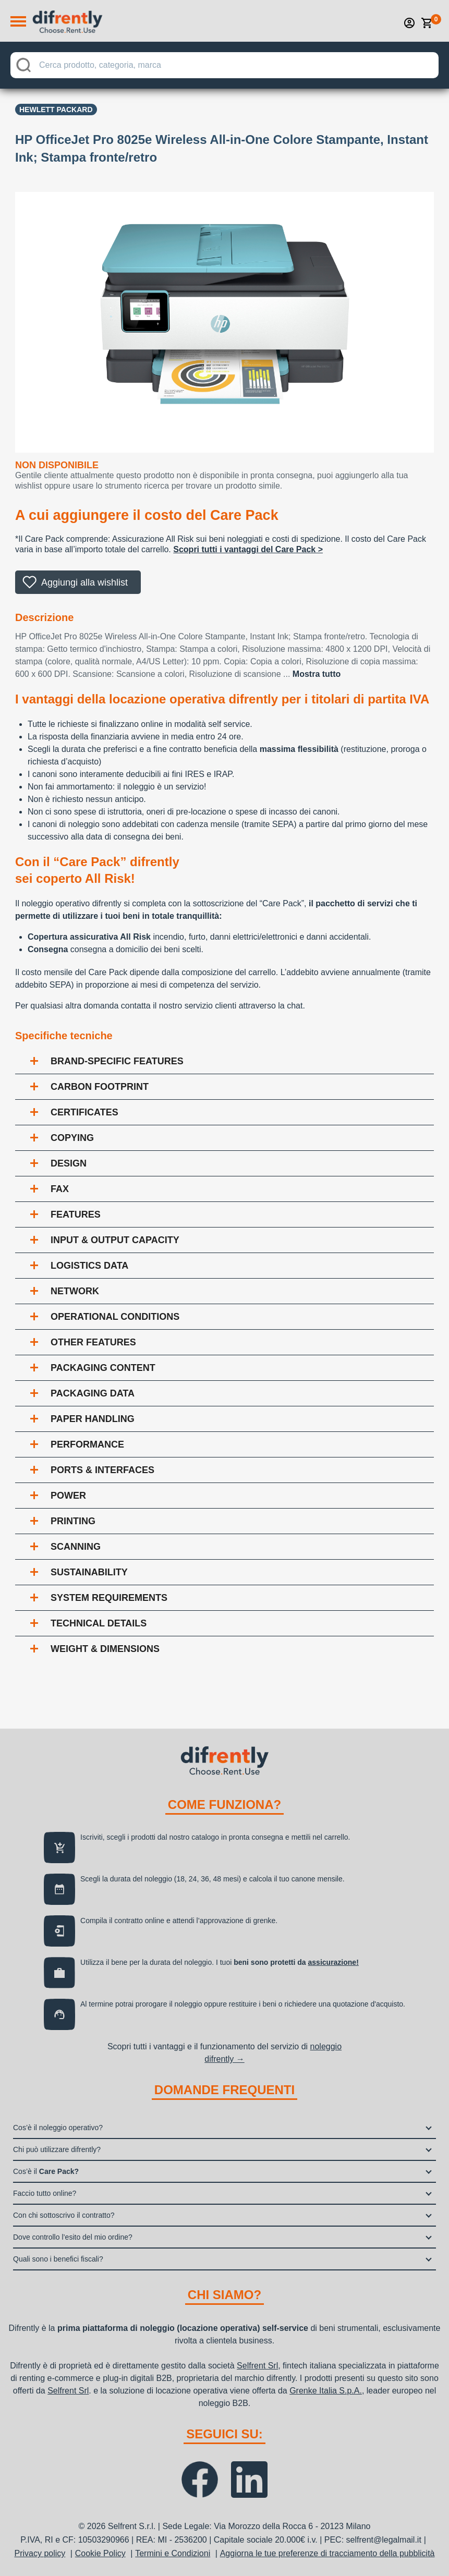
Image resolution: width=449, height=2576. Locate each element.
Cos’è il (46, 2171)
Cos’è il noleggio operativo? (58, 2127)
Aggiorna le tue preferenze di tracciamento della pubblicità (327, 2553)
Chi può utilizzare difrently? (57, 2149)
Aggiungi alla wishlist (84, 582)
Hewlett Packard (56, 109)
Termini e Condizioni (172, 2553)
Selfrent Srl (257, 2365)
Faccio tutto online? (44, 2193)
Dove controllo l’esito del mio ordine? (72, 2237)
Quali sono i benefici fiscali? (58, 2259)
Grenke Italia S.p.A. (325, 2390)
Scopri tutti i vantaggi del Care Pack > (248, 549)
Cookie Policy (100, 2553)
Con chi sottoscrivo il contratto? (64, 2215)
